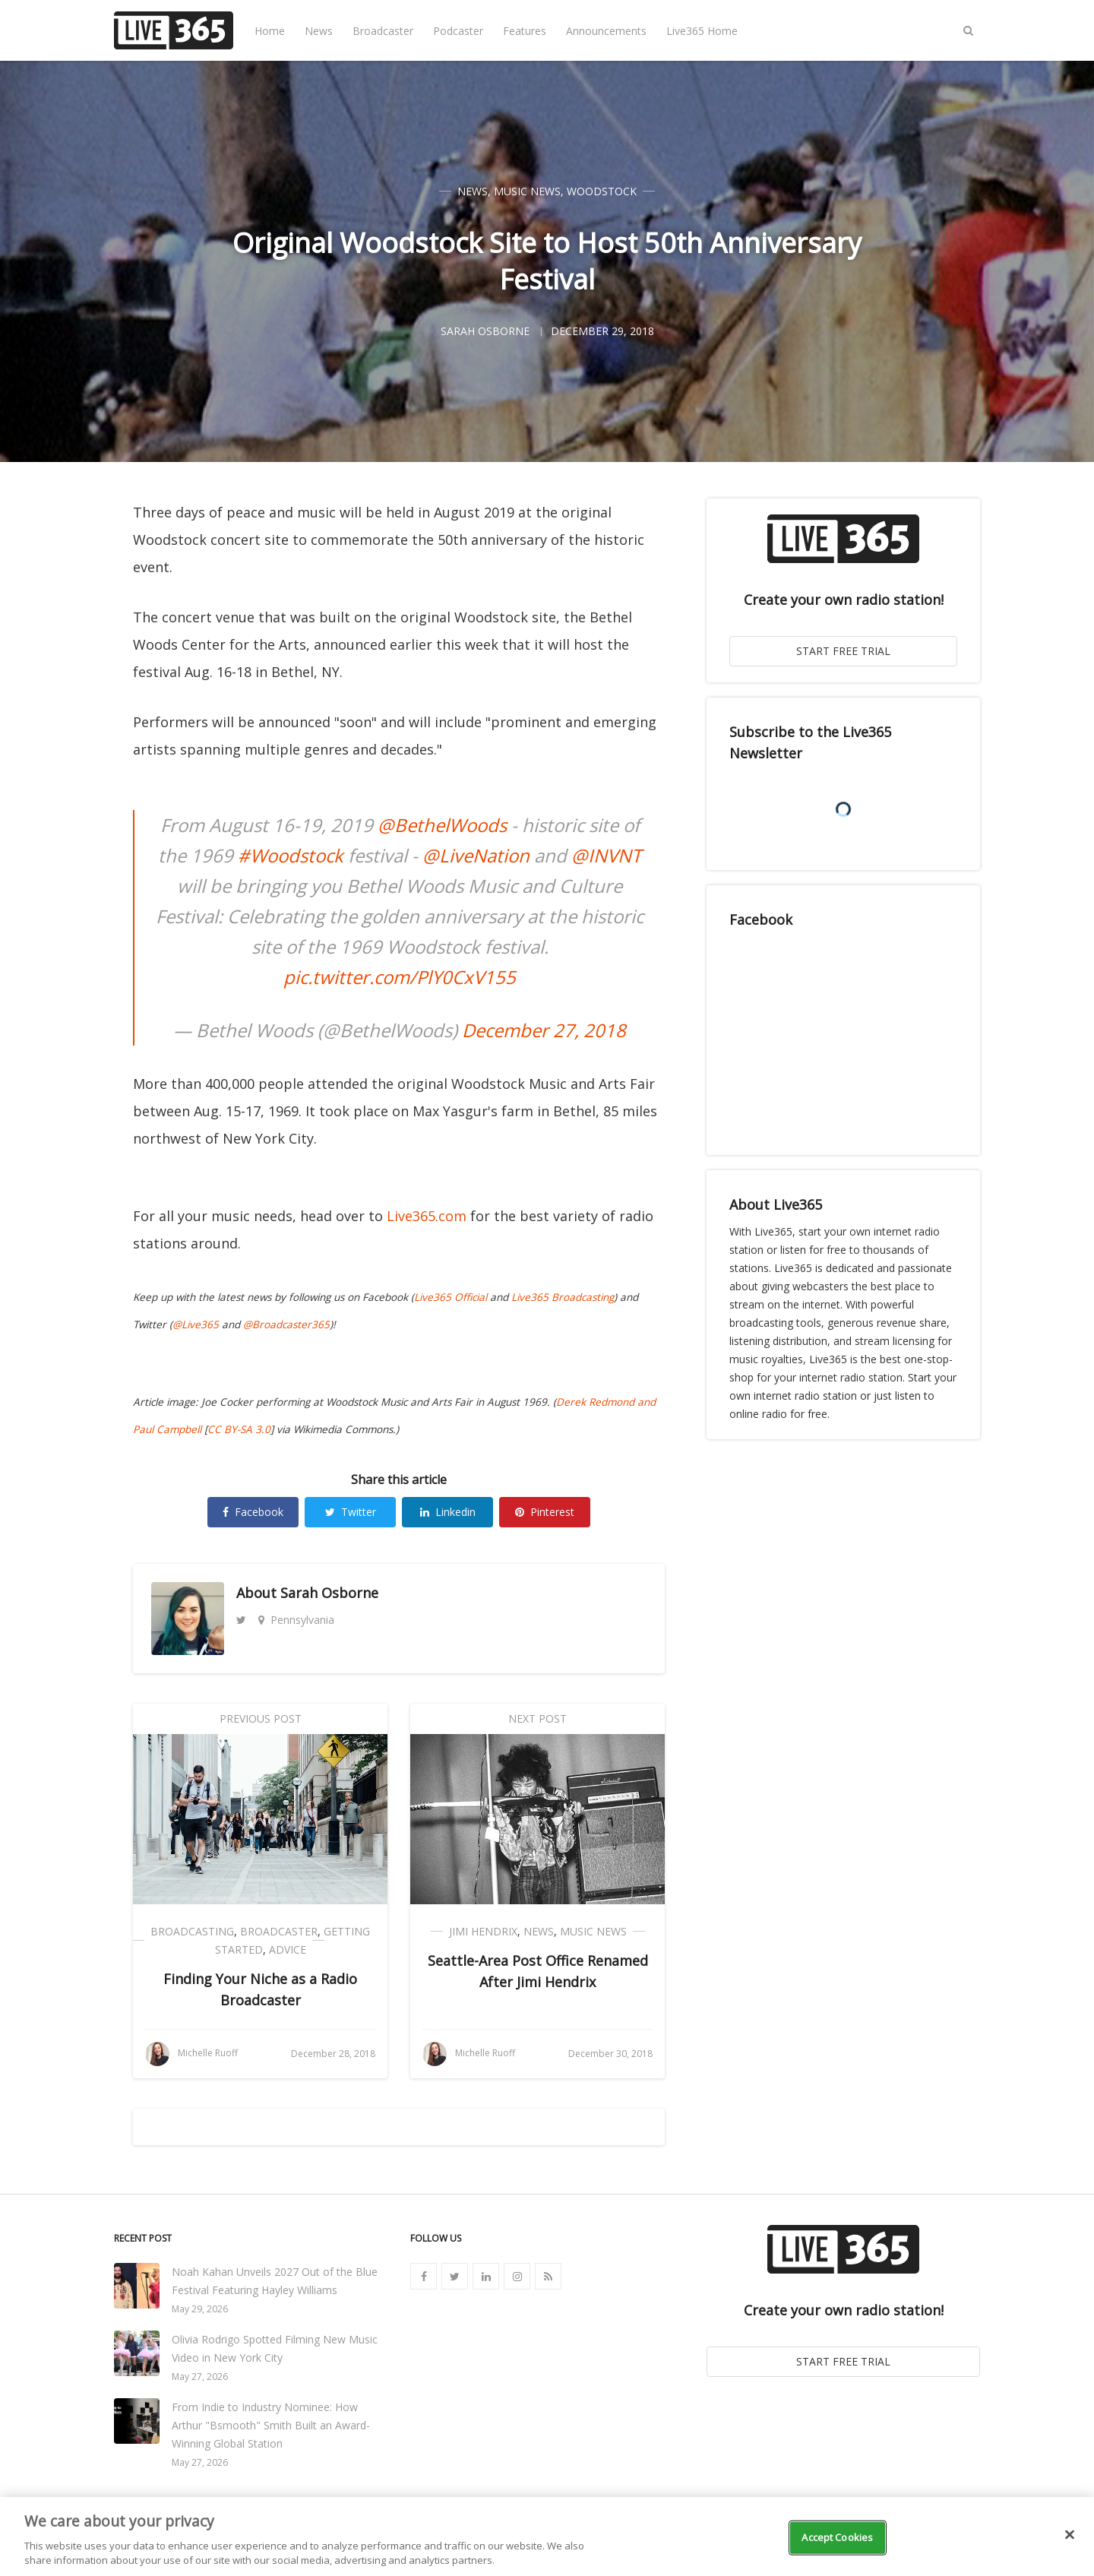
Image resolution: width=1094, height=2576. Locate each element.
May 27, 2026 (200, 2376)
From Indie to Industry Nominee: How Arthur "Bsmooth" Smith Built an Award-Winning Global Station (271, 2425)
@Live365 (195, 1324)
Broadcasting (192, 1931)
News (319, 31)
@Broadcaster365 (286, 1324)
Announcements (606, 31)
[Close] (1069, 2535)
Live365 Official (450, 1297)
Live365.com (426, 1216)
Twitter (350, 1512)
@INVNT (606, 855)
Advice (287, 1949)
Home (270, 31)
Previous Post (261, 1718)
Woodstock (602, 191)
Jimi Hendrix (483, 1931)
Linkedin (448, 1512)
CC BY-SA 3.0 (238, 1429)
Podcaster (458, 31)
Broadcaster (383, 31)
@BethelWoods (442, 824)
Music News (527, 191)
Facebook (253, 1512)
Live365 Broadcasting (562, 1297)
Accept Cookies (837, 2537)
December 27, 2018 (544, 1030)
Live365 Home (702, 31)
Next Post (537, 1718)
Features (524, 31)
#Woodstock (290, 855)
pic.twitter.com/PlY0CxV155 (399, 976)
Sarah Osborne (329, 1593)
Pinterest (544, 1512)
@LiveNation (476, 855)
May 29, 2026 (200, 2308)
